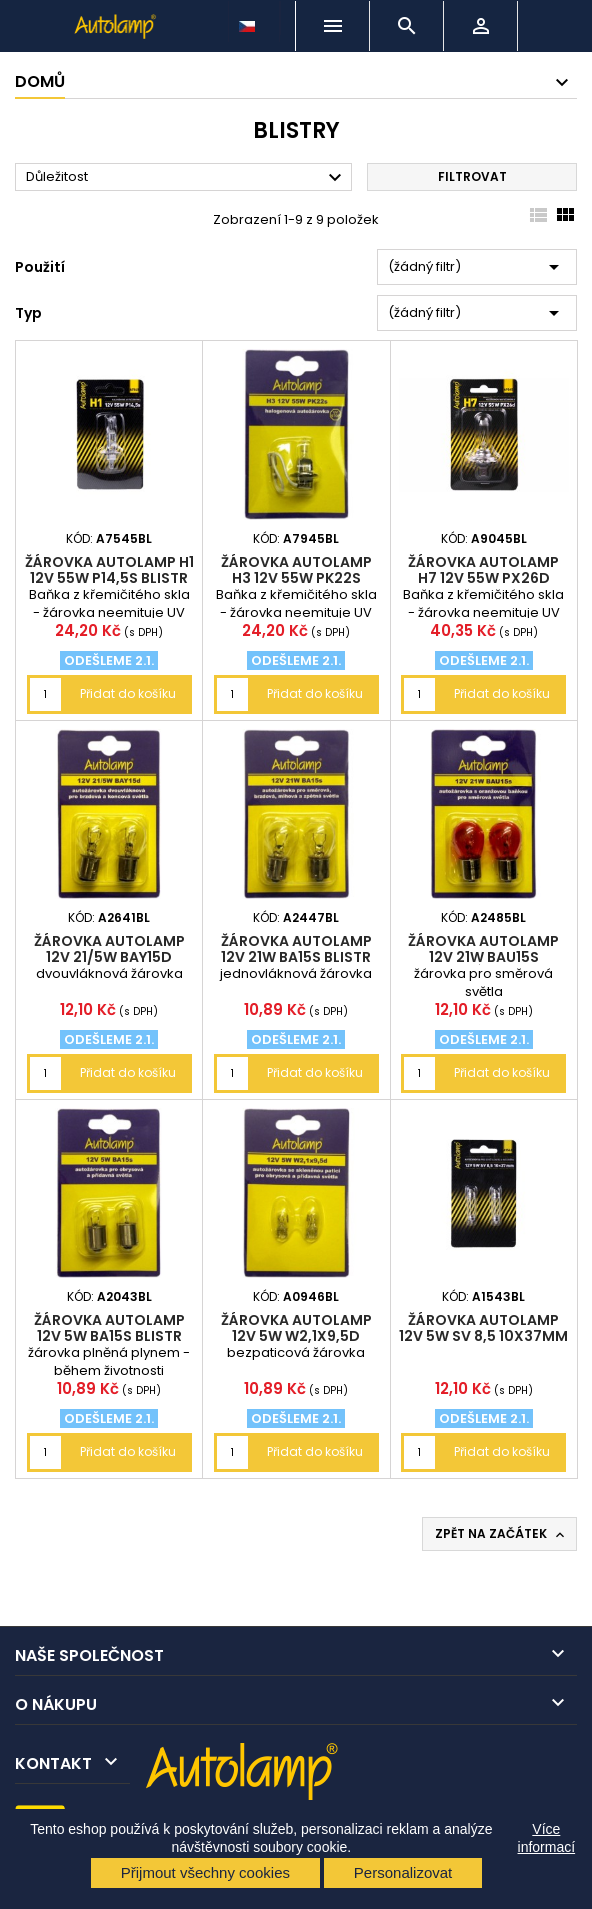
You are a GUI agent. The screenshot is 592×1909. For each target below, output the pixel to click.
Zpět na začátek (501, 1534)
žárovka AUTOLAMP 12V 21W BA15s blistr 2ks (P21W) (296, 957)
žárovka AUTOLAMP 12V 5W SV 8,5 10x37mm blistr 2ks (483, 1336)
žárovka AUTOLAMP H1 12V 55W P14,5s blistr (109, 570)
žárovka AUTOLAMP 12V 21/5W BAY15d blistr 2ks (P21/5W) (109, 957)
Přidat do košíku (128, 693)
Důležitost (186, 178)
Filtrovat (472, 176)
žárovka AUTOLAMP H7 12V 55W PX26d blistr (483, 578)
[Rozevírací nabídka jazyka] (249, 21)
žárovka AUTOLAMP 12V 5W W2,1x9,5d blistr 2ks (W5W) (296, 1336)
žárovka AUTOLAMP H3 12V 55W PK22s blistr (296, 578)
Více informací (547, 1838)
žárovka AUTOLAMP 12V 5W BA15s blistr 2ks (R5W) (109, 1336)
